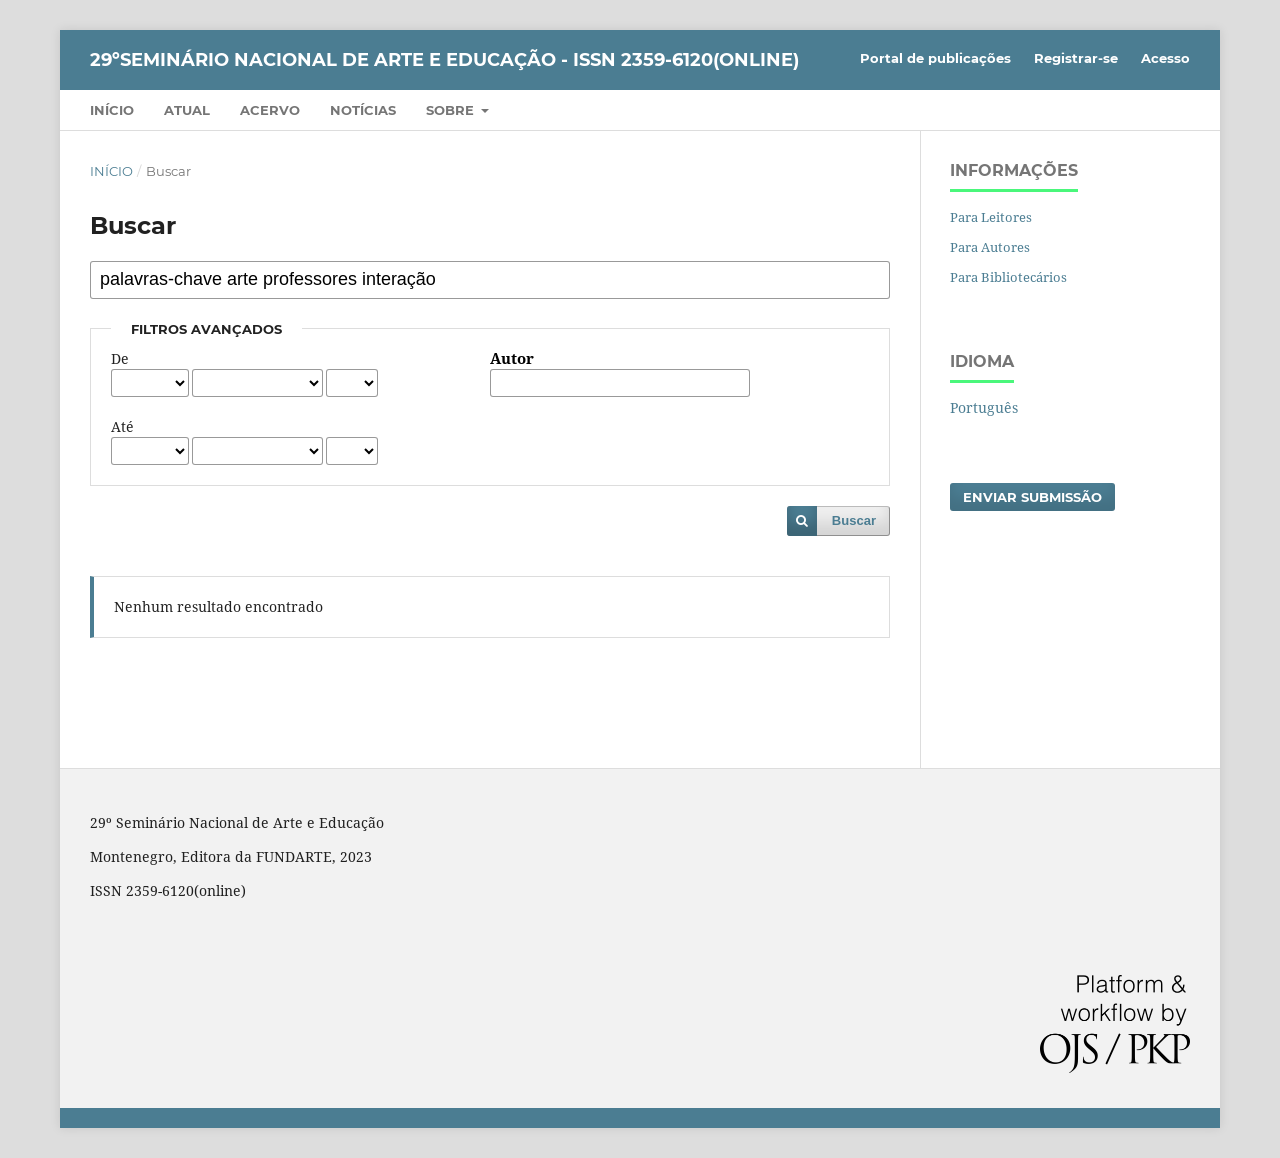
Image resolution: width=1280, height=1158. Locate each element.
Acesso (1165, 58)
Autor (512, 359)
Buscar (854, 520)
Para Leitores (991, 217)
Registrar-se (1076, 58)
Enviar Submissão (1032, 497)
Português (984, 407)
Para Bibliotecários (1008, 277)
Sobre (452, 110)
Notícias (363, 110)
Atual (187, 110)
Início (112, 110)
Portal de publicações (935, 58)
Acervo (270, 110)
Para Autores (990, 247)
